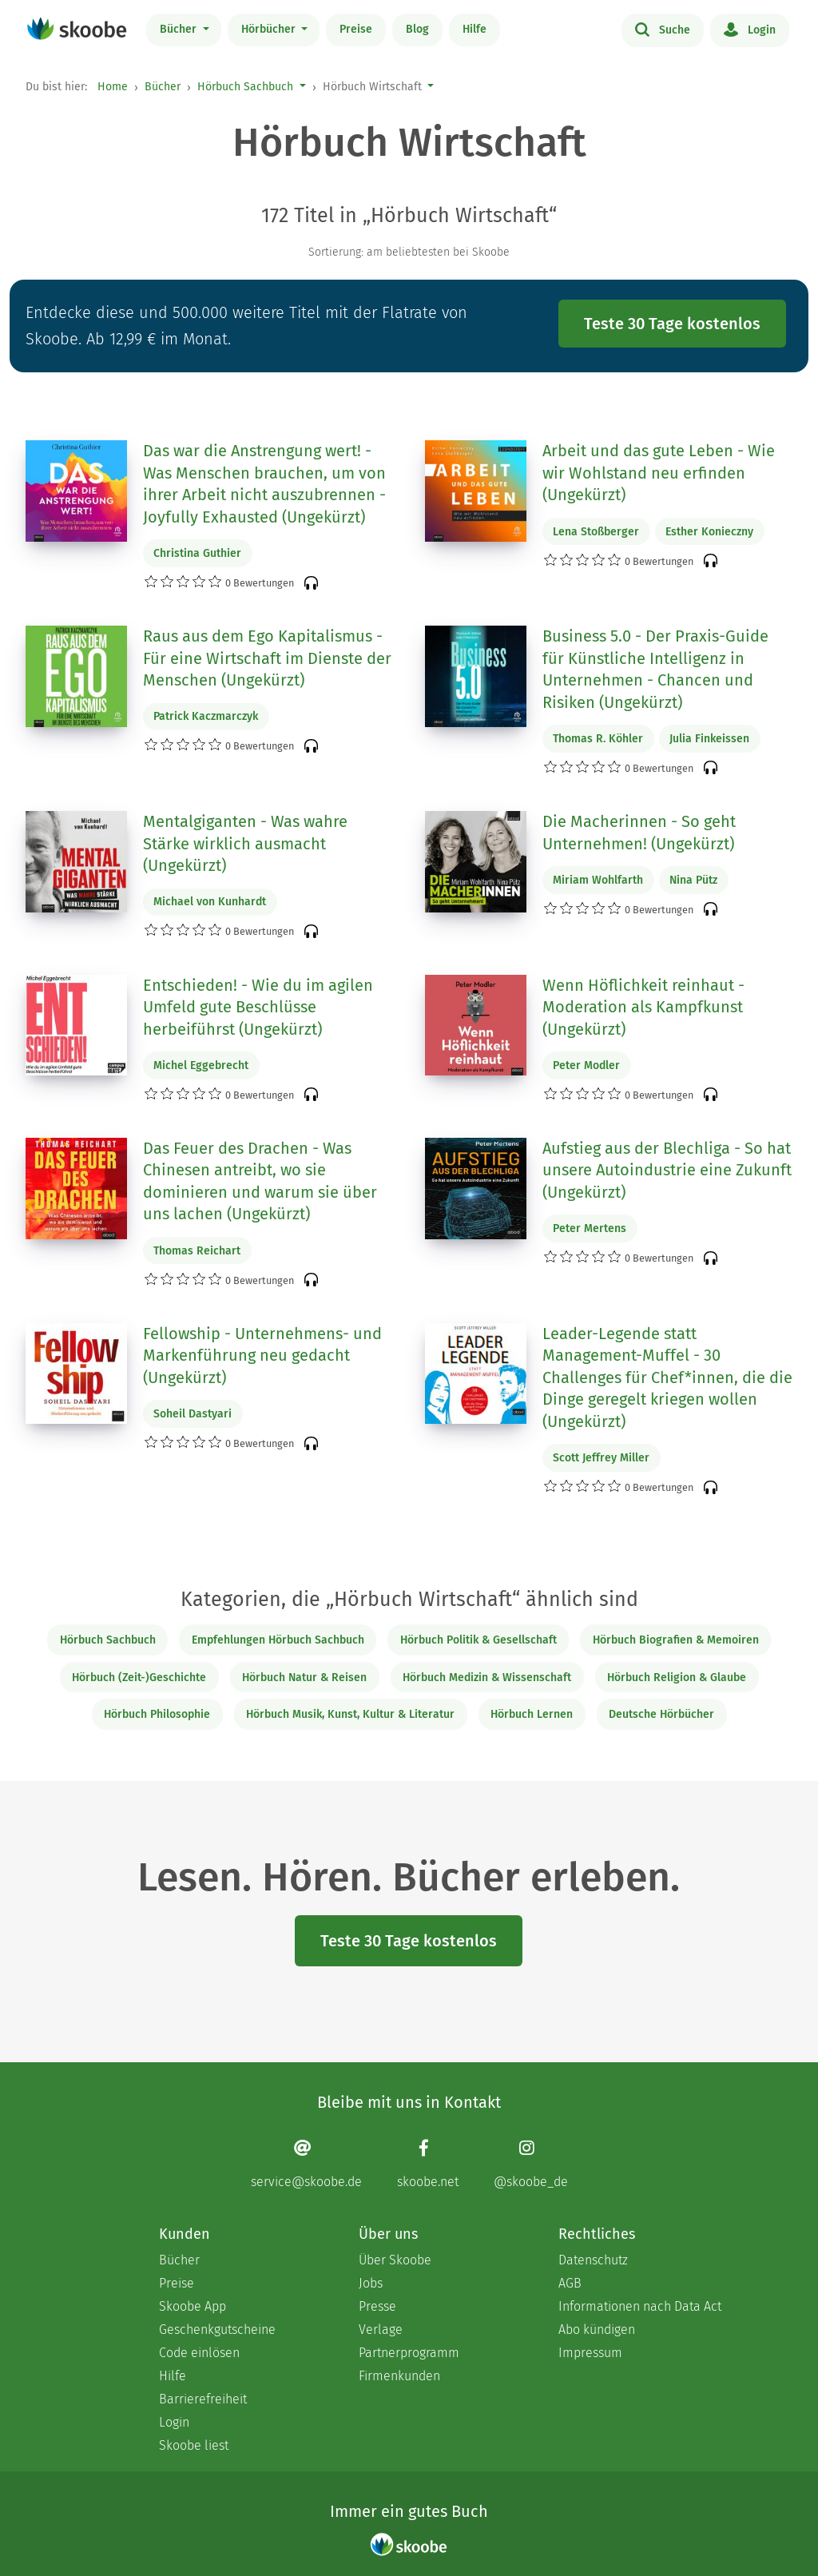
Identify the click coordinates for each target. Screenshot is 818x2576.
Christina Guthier (197, 553)
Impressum (590, 2352)
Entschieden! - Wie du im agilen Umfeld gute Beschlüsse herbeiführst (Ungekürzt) (258, 1007)
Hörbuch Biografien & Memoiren (676, 1640)
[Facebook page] (428, 2164)
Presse (377, 2306)
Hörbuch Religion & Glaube (676, 1677)
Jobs (371, 2283)
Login (750, 29)
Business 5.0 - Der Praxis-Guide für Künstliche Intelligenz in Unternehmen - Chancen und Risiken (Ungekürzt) (655, 669)
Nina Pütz (693, 880)
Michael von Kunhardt (209, 901)
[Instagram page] (531, 2164)
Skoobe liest (193, 2445)
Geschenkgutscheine (217, 2329)
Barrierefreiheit (203, 2399)
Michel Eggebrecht (200, 1065)
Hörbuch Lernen (531, 1714)
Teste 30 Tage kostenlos (672, 323)
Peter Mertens (589, 1228)
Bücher (180, 29)
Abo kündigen (596, 2329)
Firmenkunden (399, 2375)
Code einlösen (199, 2352)
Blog (417, 29)
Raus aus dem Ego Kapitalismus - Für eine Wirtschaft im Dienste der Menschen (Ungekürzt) (267, 658)
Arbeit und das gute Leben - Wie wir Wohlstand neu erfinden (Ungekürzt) (658, 472)
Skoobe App (192, 2306)
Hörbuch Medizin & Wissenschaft (487, 1677)
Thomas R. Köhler (598, 738)
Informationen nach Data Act (639, 2306)
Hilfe (474, 29)
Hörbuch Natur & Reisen (304, 1677)
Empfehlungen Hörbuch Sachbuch (278, 1640)
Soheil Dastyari (192, 1414)
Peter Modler (586, 1065)
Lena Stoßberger (596, 532)
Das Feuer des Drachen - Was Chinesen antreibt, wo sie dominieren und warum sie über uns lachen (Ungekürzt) (260, 1181)
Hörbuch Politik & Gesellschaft (478, 1640)
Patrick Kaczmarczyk (205, 716)
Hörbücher (270, 29)
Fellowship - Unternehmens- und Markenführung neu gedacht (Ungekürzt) (262, 1355)
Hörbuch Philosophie (157, 1714)
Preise (356, 29)
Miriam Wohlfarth (598, 880)
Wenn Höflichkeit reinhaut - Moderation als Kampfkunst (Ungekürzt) (643, 1007)
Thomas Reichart (196, 1251)
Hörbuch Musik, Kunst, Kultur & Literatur (350, 1714)
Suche (662, 29)
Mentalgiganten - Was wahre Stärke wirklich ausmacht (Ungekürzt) (245, 843)
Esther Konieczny (709, 532)
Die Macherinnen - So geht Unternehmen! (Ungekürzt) (639, 832)
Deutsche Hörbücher (661, 1714)
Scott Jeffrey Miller (601, 1458)
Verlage (381, 2329)
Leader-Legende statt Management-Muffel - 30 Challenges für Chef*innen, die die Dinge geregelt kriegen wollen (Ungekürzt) (667, 1377)
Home (112, 86)
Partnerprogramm (409, 2352)
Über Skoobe (395, 2260)
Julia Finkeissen (709, 738)
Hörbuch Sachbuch (245, 86)
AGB (570, 2283)
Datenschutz (593, 2260)
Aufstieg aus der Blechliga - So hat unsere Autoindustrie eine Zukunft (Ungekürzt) (667, 1170)
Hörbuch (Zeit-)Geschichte (139, 1677)
